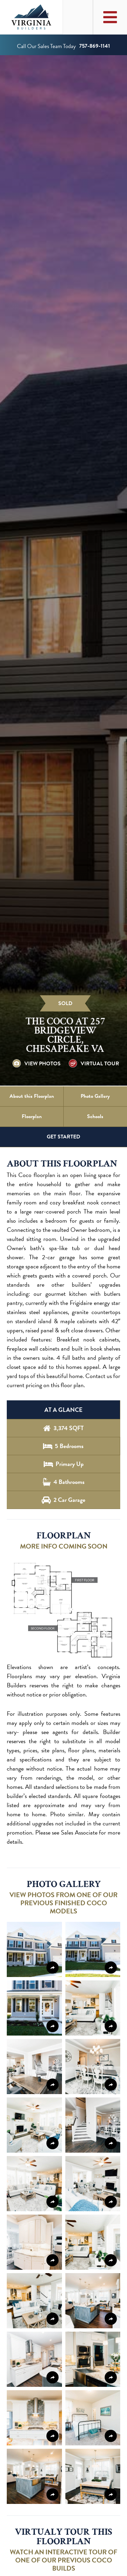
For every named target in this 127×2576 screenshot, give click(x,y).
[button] (63, 1609)
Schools (95, 1116)
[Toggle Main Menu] (110, 17)
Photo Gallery (95, 1096)
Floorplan (32, 1116)
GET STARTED (63, 1137)
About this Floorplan (31, 1096)
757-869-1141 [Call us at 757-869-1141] (94, 46)
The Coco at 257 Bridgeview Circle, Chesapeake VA (65, 1035)
